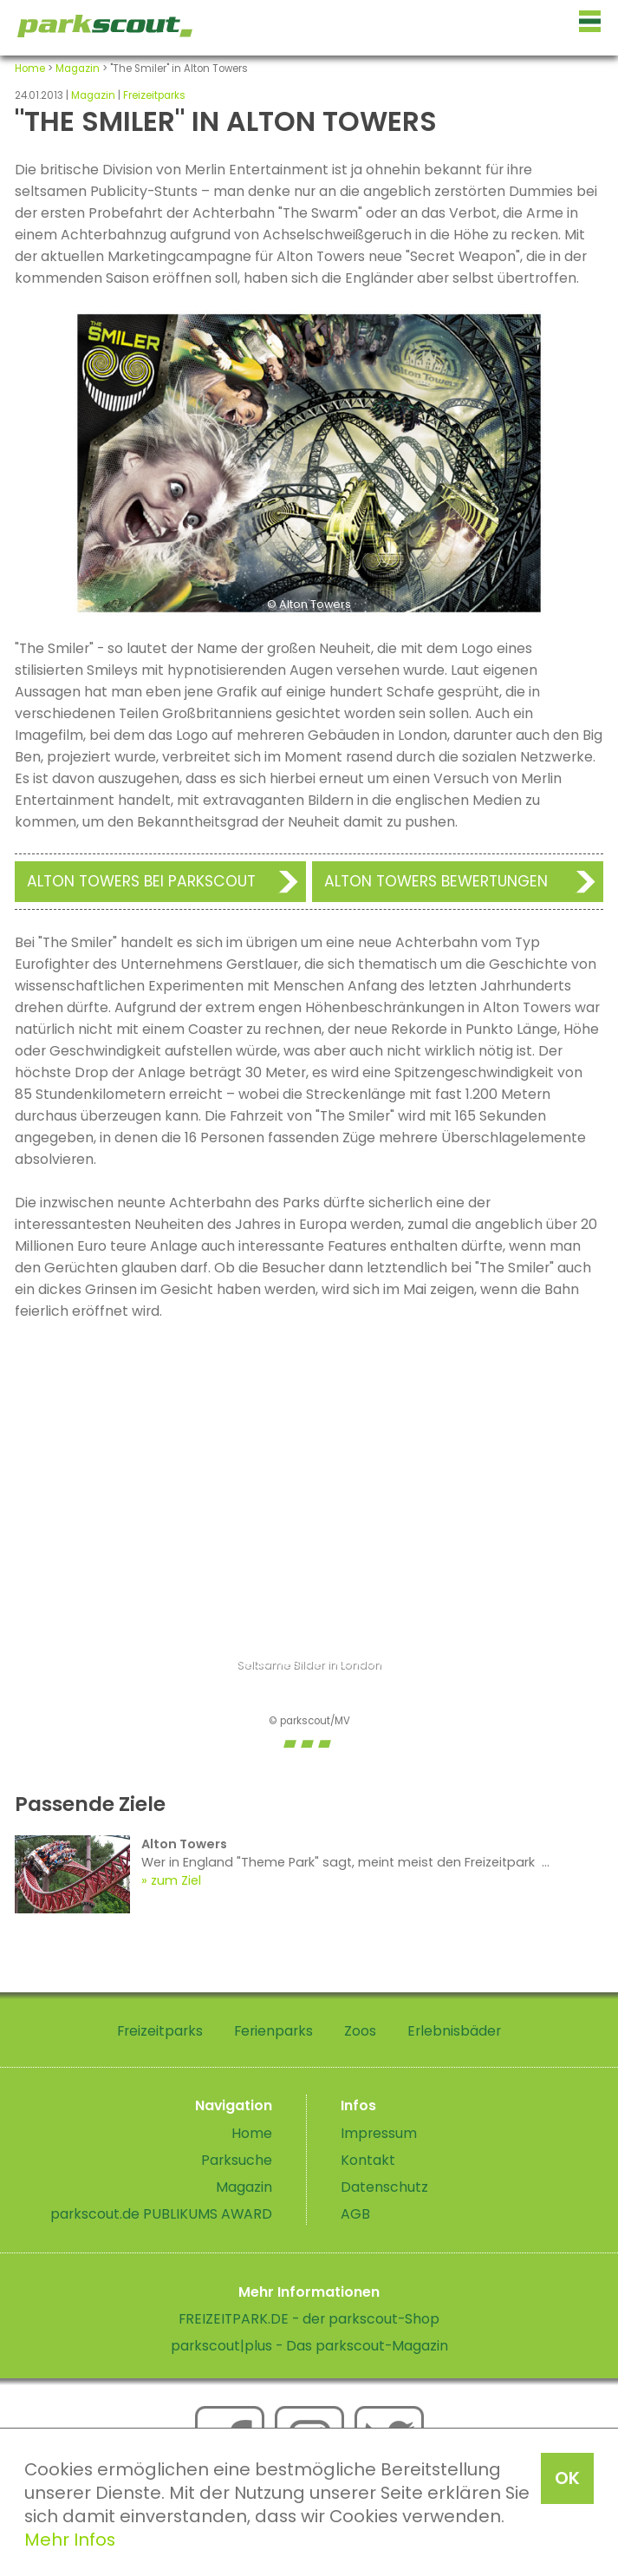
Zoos (360, 2031)
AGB (355, 2214)
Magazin (77, 68)
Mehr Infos (69, 2539)
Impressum (379, 2133)
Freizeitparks (154, 95)
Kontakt (368, 2160)
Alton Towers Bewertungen (436, 881)
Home (30, 68)
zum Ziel (176, 1880)
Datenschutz (384, 2187)
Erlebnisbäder (454, 2031)
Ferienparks (273, 2031)
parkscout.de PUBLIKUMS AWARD (161, 2214)
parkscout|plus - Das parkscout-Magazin (309, 2346)
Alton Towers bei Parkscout (141, 881)
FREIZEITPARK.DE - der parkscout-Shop (309, 2319)
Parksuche (236, 2160)
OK (567, 2478)
